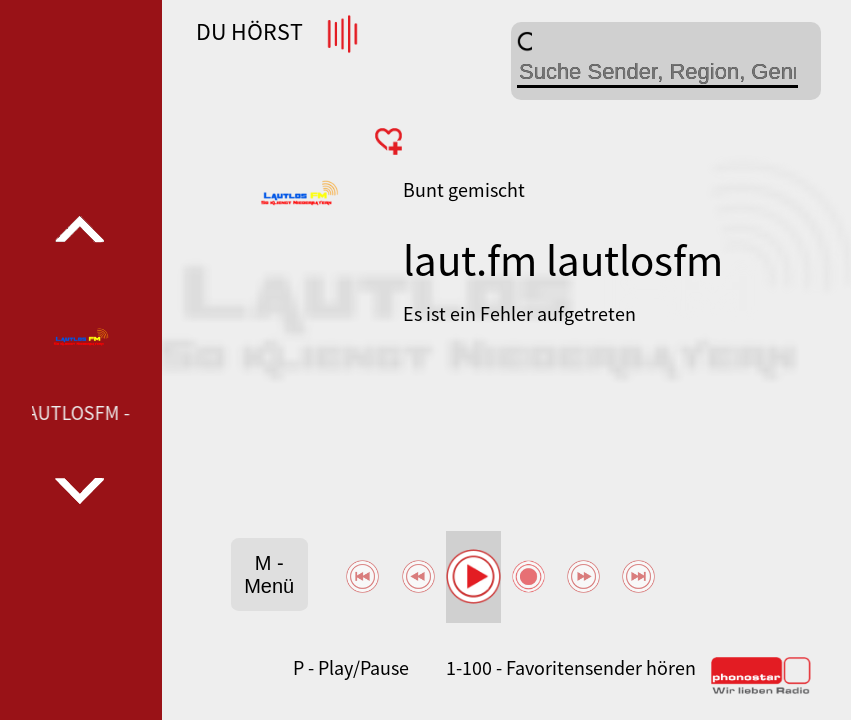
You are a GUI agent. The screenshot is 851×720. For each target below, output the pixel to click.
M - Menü (269, 574)
